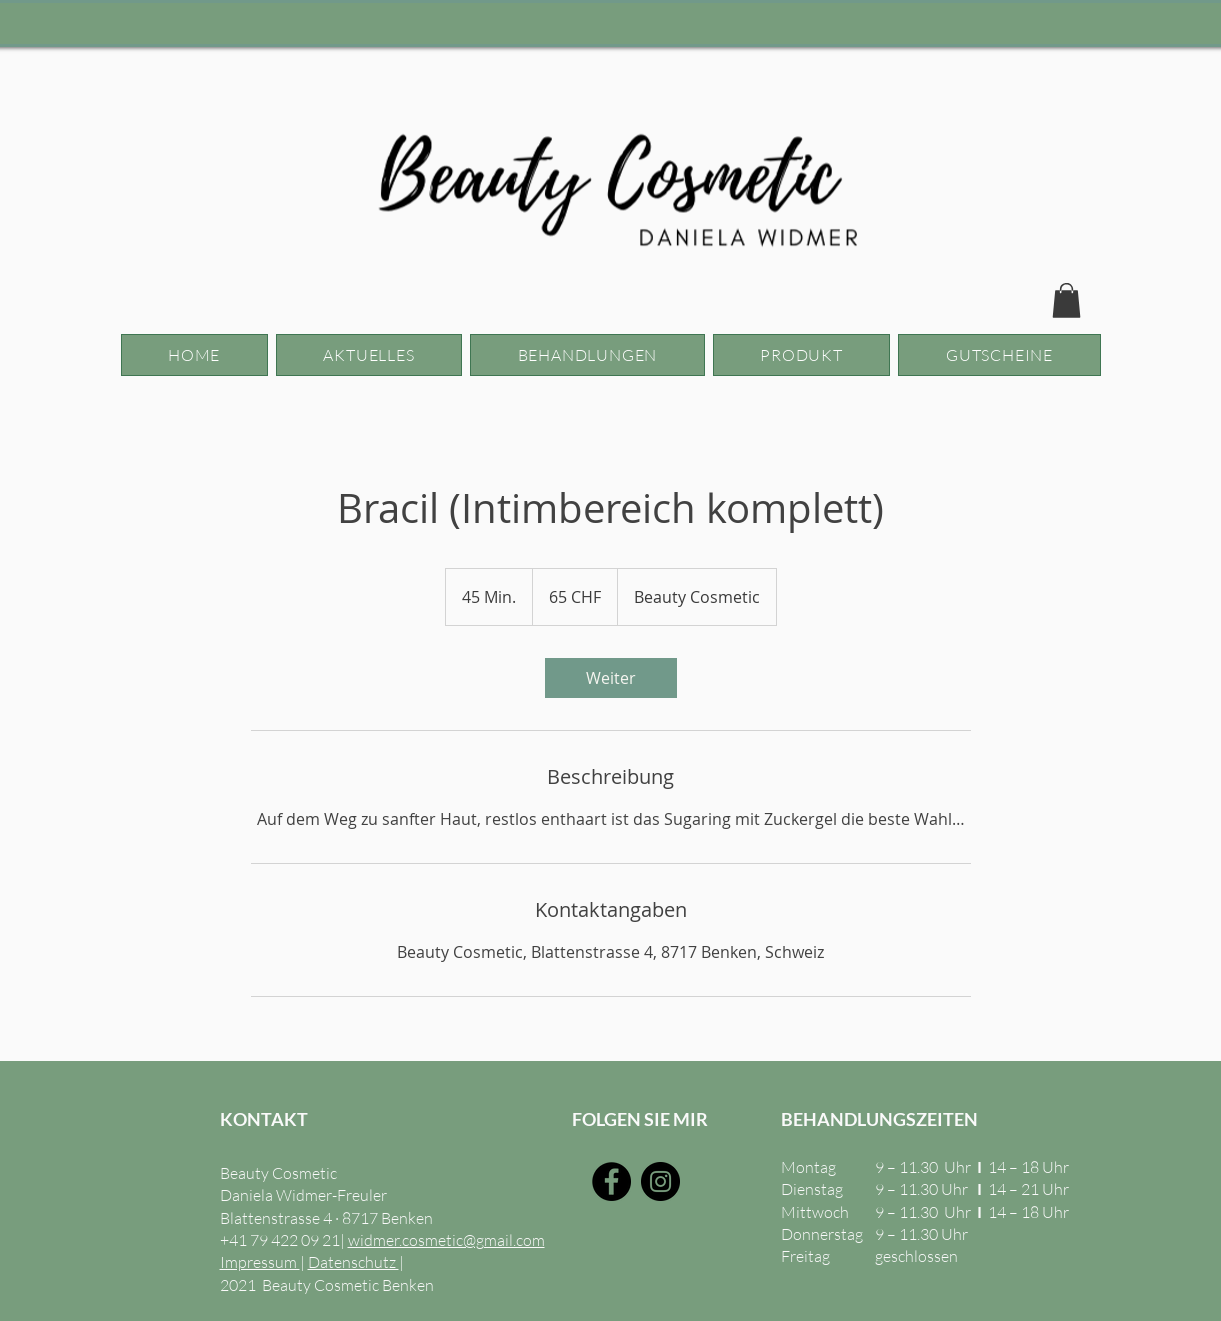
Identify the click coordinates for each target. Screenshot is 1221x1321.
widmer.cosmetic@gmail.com (446, 1240)
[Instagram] (660, 1181)
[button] (1066, 300)
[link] (611, 678)
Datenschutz (353, 1262)
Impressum (260, 1262)
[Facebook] (611, 1181)
